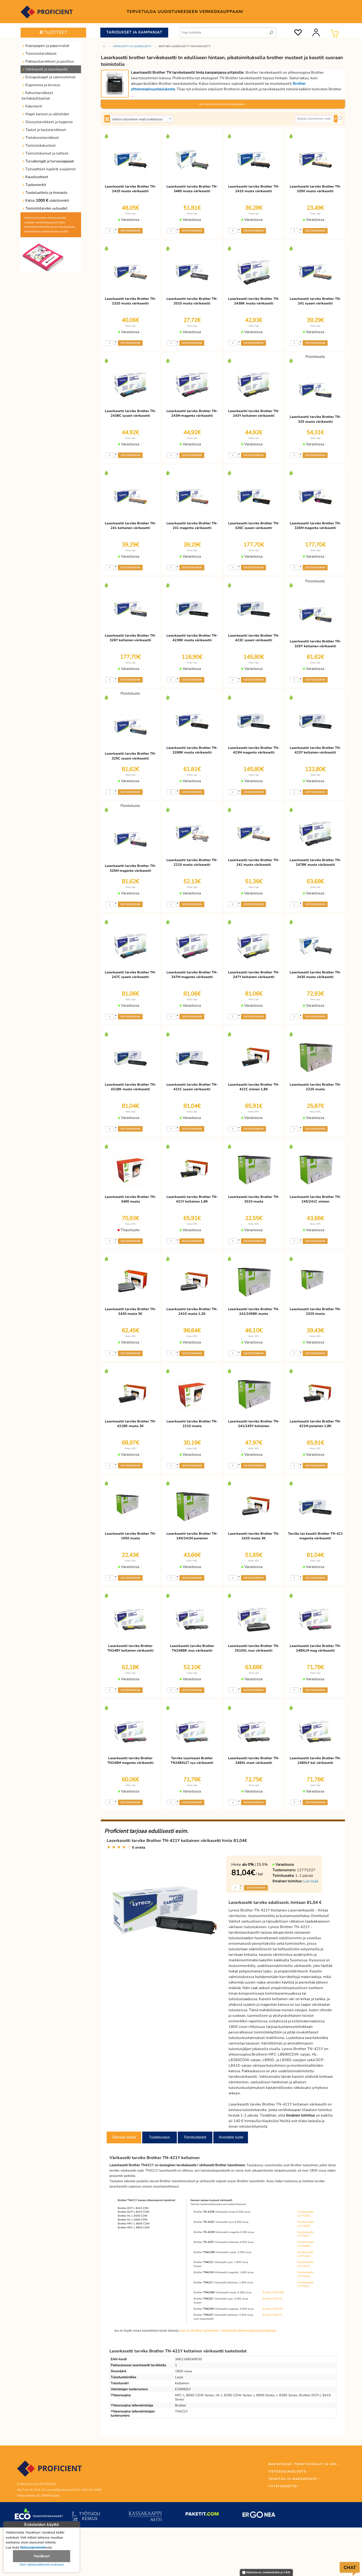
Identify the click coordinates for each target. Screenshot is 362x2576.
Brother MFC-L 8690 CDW (134, 2223)
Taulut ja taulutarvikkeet (44, 129)
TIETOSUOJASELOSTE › (288, 2472)
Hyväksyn (42, 2556)
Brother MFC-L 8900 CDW (134, 2227)
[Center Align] (107, 118)
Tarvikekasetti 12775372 (305, 2264)
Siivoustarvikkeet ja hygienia (47, 122)
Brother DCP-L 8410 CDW (133, 2212)
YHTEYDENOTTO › (283, 2486)
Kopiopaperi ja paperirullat (45, 45)
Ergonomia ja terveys (41, 85)
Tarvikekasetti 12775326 (305, 2254)
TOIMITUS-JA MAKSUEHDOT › (294, 2479)
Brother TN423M (273, 2309)
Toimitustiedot (195, 2137)
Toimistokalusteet (39, 145)
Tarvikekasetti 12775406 (305, 2224)
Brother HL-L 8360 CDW (133, 2219)
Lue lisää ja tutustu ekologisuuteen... (223, 104)
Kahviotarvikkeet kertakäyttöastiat (37, 95)
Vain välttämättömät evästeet (41, 2564)
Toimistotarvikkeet (39, 53)
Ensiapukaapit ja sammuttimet (48, 77)
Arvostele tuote (231, 2137)
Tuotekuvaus (159, 2137)
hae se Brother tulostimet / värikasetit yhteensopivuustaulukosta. (228, 2330)
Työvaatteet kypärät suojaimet (49, 169)
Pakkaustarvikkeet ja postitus (48, 61)
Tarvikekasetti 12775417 (305, 2234)
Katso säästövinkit (45, 200)
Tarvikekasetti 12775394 (305, 2244)
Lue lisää (310, 1881)
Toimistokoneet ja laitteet (45, 153)
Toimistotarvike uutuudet (44, 208)
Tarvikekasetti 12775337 (305, 2284)
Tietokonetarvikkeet (40, 137)
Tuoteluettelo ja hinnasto (44, 192)
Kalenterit (32, 106)
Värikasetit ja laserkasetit (45, 69)
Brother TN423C (272, 2298)
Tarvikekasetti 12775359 (305, 2274)
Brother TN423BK (273, 2292)
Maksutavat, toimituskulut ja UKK (266, 2572)
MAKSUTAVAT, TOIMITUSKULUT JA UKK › (303, 2464)
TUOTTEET (53, 32)
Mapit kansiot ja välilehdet (45, 114)
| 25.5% (255, 1864)
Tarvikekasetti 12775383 (305, 2214)
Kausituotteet (35, 176)
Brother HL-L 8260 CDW (133, 2216)
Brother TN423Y (272, 2315)
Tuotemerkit (34, 184)
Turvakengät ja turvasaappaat (48, 161)
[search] (271, 30)
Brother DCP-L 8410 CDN (133, 2208)
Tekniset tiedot (124, 2137)
